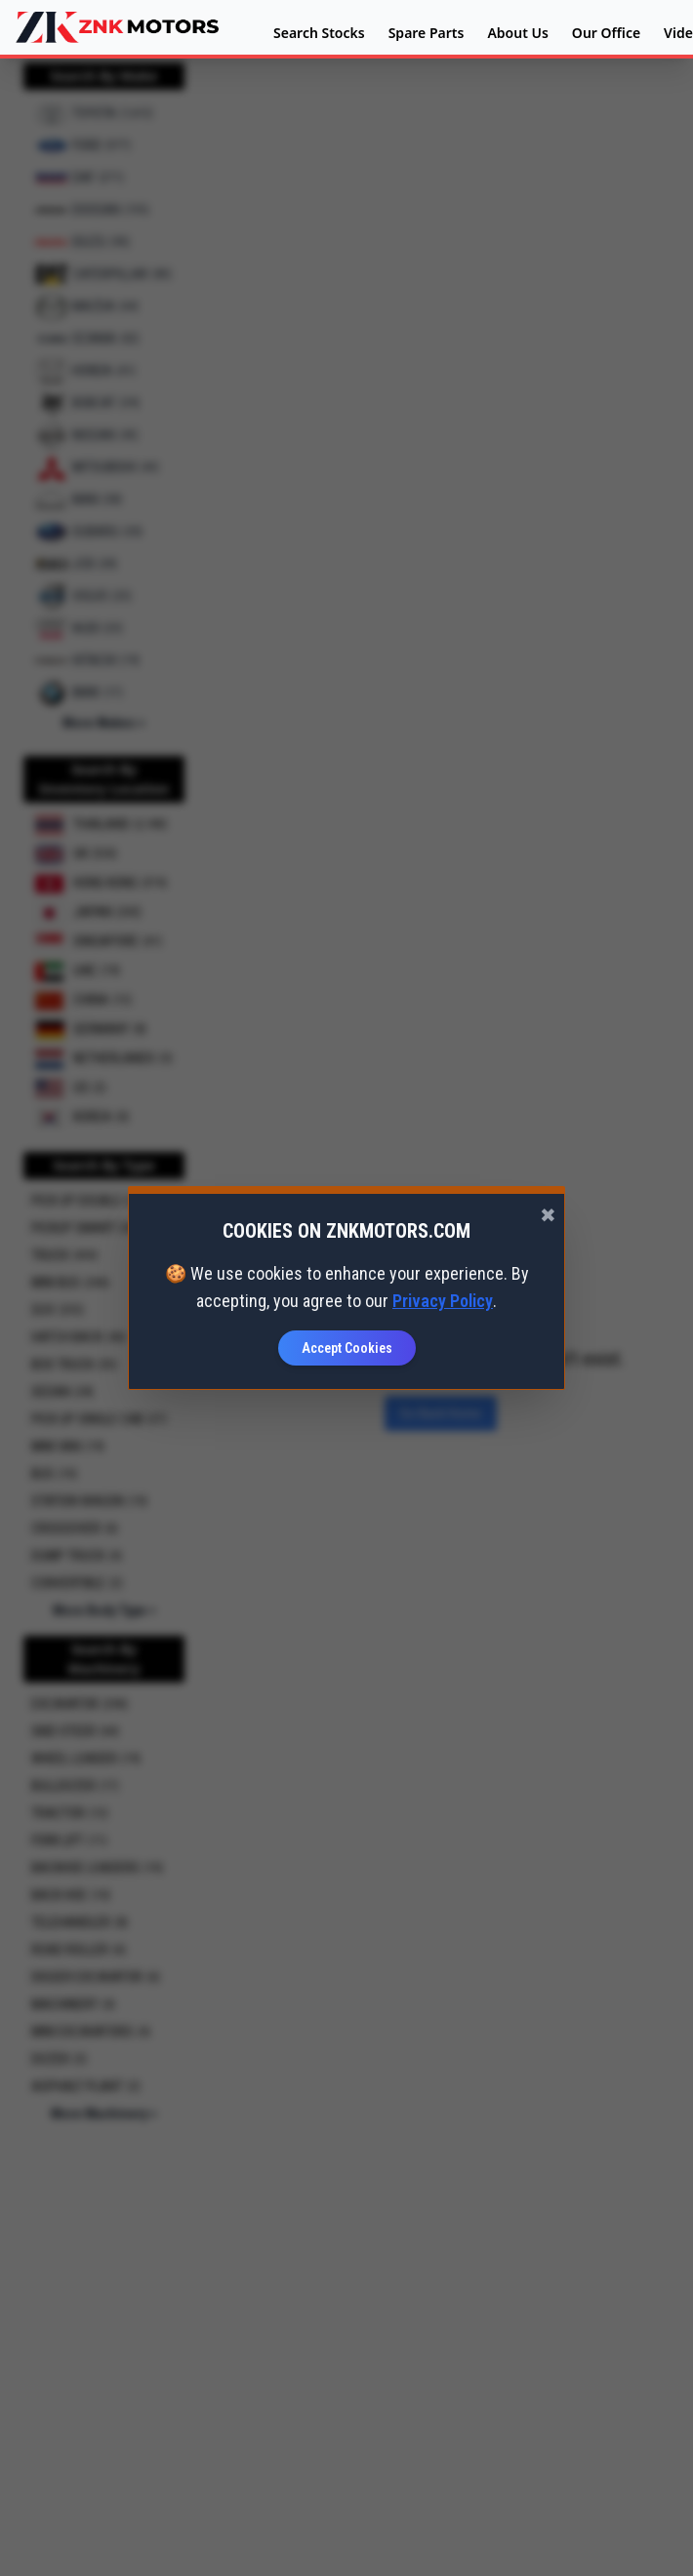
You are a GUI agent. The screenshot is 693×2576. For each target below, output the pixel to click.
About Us (517, 32)
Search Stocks (319, 32)
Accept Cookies (347, 1348)
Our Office (606, 32)
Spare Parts (426, 32)
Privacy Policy (442, 1300)
